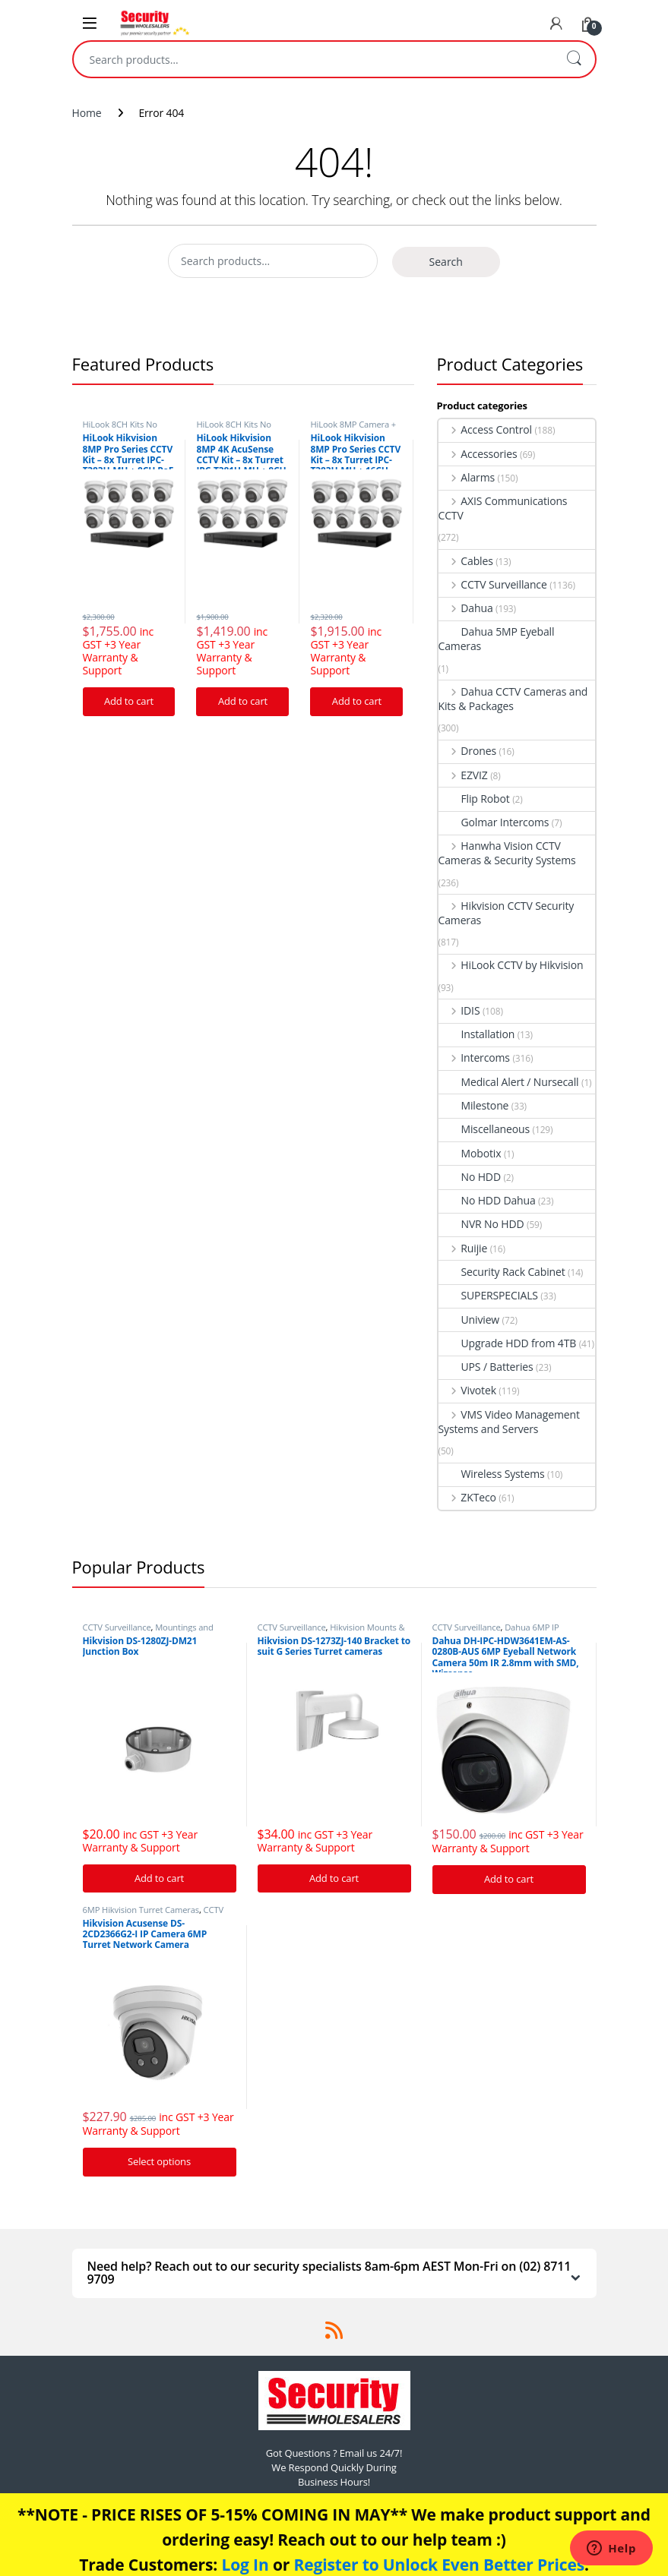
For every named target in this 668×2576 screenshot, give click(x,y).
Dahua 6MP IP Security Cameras (495, 1631)
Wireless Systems (491, 1473)
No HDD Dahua (487, 1200)
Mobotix (470, 1153)
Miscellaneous (484, 1129)
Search (573, 59)
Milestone (473, 1105)
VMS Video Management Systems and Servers (509, 1421)
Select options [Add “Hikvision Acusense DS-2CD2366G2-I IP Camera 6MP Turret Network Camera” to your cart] (159, 2161)
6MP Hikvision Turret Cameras (141, 1909)
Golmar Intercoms (493, 822)
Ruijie (463, 1248)
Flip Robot (474, 798)
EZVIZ (463, 775)
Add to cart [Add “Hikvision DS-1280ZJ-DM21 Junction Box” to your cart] (159, 1878)
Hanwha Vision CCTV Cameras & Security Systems (507, 852)
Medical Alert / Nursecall (508, 1082)
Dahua (465, 608)
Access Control (485, 429)
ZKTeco (467, 1497)
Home (87, 113)
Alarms (466, 477)
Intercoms (474, 1057)
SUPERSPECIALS (488, 1295)
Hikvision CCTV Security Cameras (506, 912)
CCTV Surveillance (492, 584)
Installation (476, 1034)
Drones (467, 750)
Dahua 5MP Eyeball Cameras (496, 638)
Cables (465, 561)
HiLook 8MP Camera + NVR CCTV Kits (353, 428)
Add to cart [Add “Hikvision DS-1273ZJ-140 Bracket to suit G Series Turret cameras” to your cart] (334, 1878)
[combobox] (313, 59)
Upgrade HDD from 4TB (507, 1343)
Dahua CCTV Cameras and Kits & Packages (513, 698)
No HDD (469, 1177)
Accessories (478, 454)
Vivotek (467, 1390)
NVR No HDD (481, 1224)
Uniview (469, 1319)
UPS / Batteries (485, 1366)
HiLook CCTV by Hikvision (511, 965)
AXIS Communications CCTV (503, 508)
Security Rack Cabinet (501, 1271)
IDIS (459, 1010)
